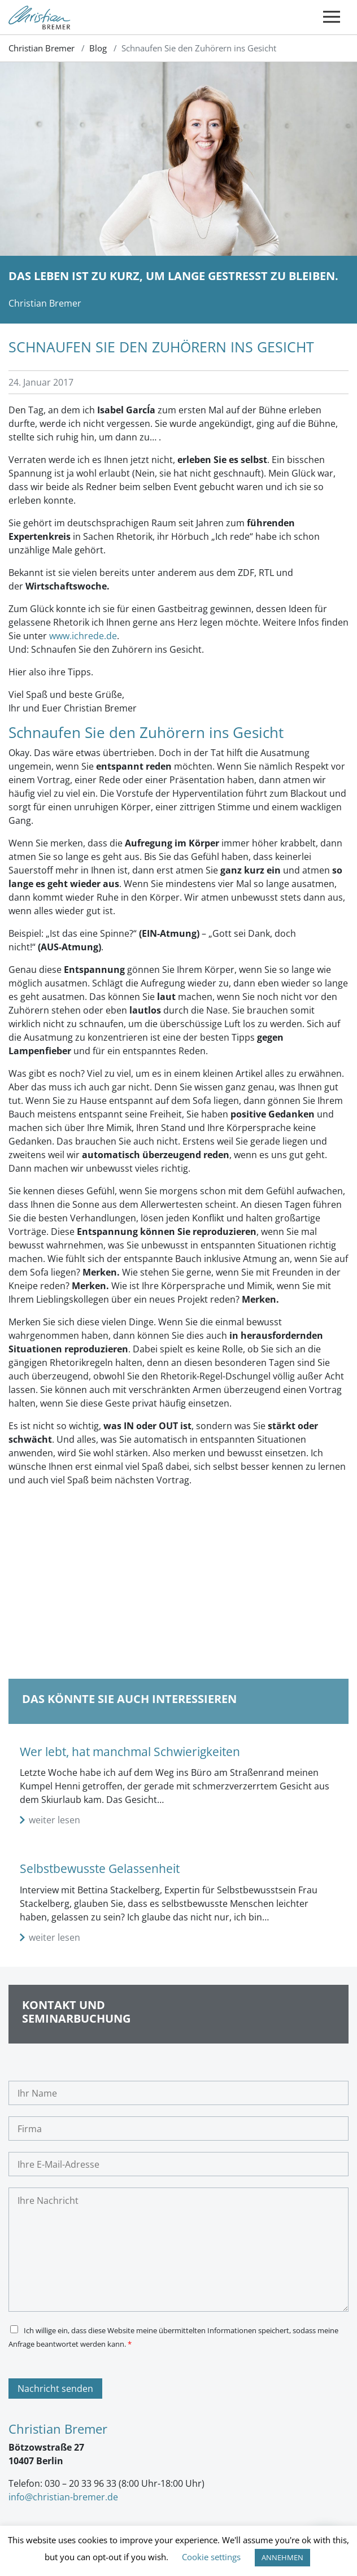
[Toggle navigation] (332, 17)
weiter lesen (54, 1820)
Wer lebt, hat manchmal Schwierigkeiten (130, 1751)
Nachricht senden (55, 2388)
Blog (98, 48)
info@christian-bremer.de (63, 2497)
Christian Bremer (41, 48)
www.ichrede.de (83, 636)
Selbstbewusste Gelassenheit (100, 1868)
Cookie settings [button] (211, 2556)
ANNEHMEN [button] (282, 2557)
